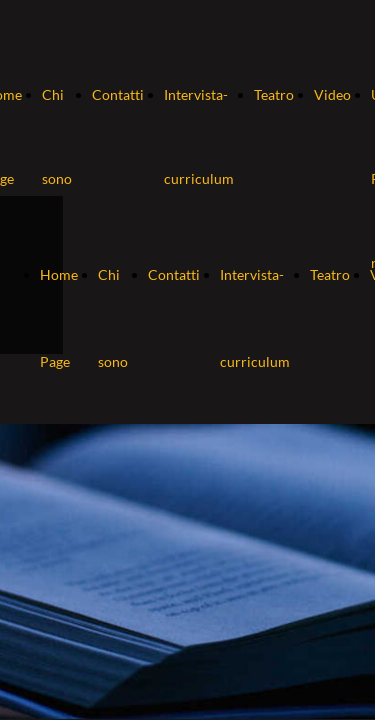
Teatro (274, 94)
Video (332, 94)
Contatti (118, 94)
